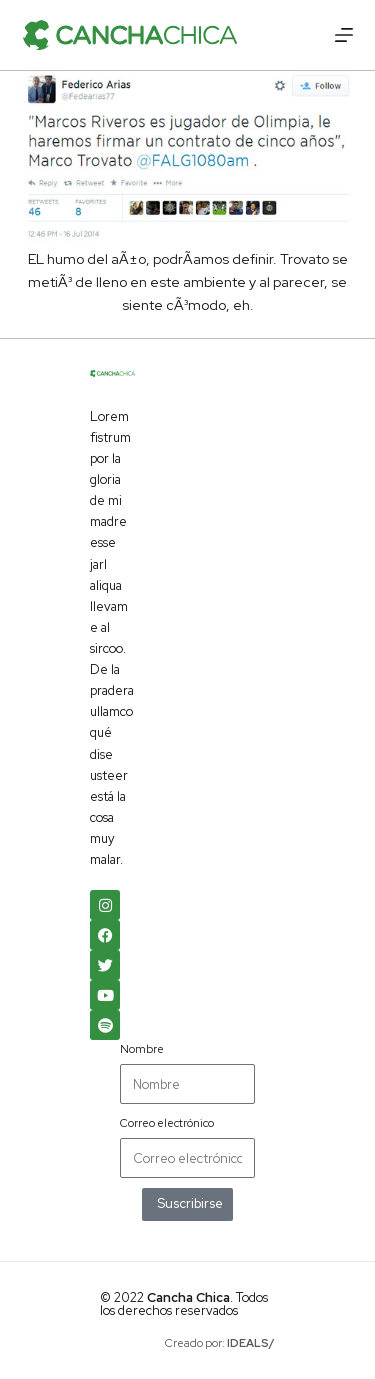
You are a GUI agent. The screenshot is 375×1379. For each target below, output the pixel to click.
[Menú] (344, 35)
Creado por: (220, 1343)
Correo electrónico (167, 1123)
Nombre (142, 1049)
